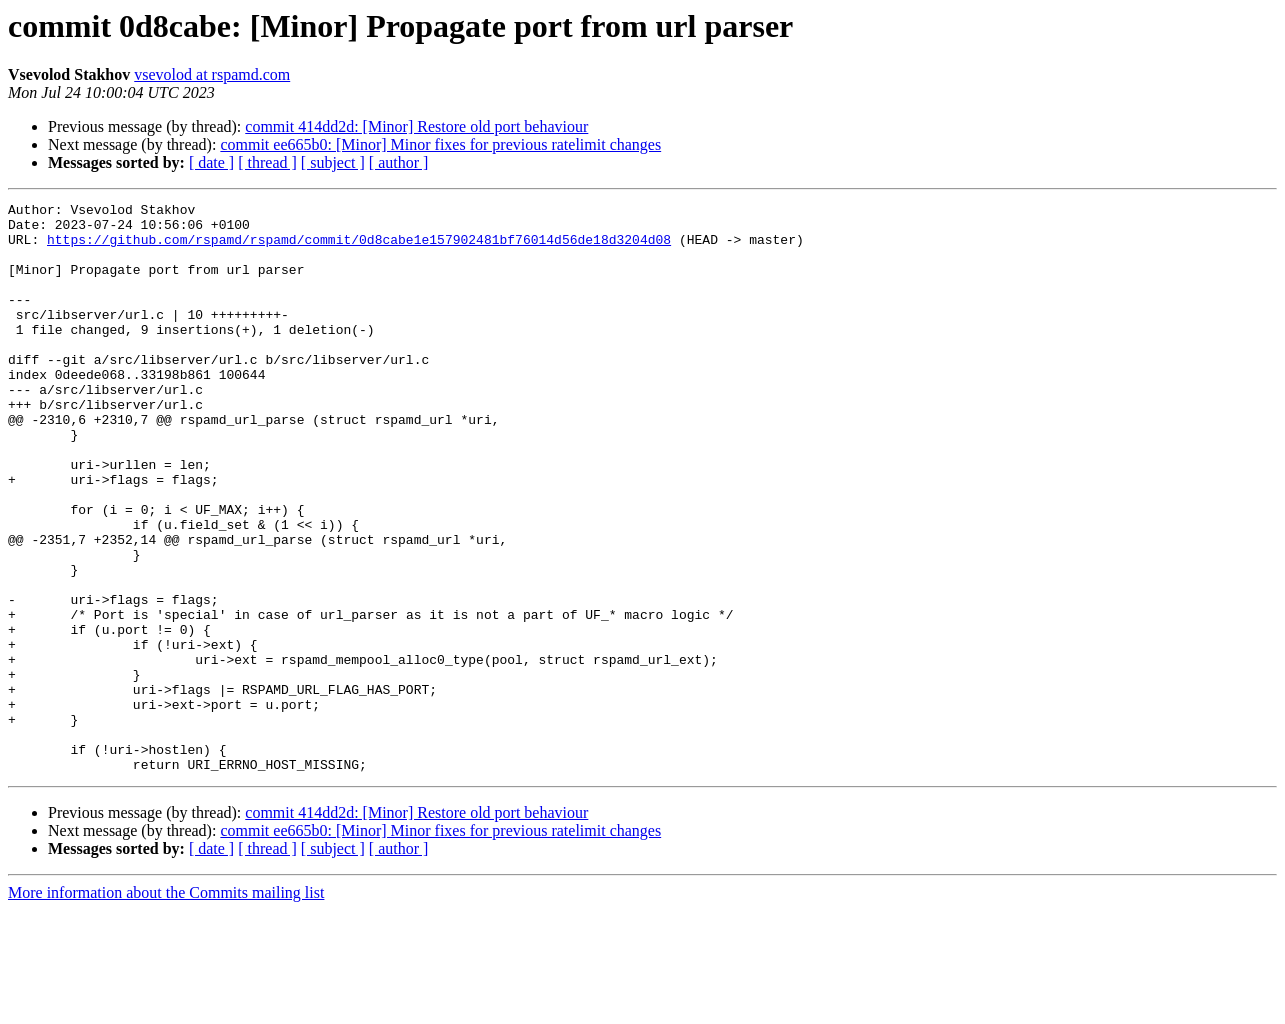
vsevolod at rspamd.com (212, 74)
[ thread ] (267, 162)
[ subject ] (333, 162)
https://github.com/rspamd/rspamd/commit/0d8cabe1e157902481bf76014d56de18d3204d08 (359, 248)
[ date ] (211, 162)
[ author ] (399, 162)
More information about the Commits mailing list (166, 1006)
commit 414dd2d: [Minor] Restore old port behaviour (416, 126)
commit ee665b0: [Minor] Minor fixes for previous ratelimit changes (440, 144)
